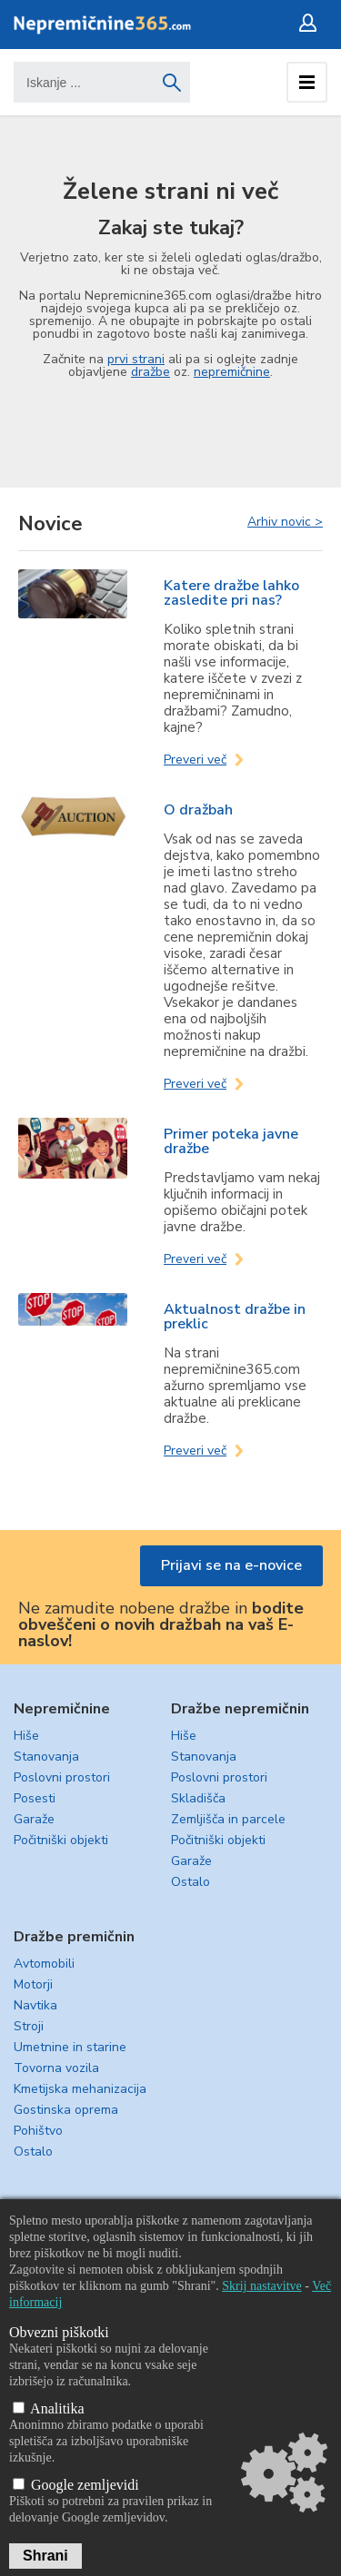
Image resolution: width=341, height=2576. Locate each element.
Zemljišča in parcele (228, 1819)
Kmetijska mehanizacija (80, 2088)
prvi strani (136, 359)
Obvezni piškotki (59, 2332)
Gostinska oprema (66, 2109)
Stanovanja (46, 1756)
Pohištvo (38, 2130)
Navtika (35, 2005)
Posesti (34, 1798)
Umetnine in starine (70, 2047)
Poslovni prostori (62, 1777)
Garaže (34, 1819)
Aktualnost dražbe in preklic (235, 1316)
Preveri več (195, 759)
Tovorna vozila (56, 2068)
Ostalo (190, 1881)
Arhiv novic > (285, 521)
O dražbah (198, 810)
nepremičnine (232, 371)
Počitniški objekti (61, 1840)
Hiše (26, 1735)
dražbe (150, 371)
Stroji (29, 2026)
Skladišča (198, 1798)
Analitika (49, 2408)
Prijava (311, 23)
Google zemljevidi (76, 2484)
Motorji (33, 1984)
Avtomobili (44, 1963)
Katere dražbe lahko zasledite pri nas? (231, 593)
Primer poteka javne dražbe (231, 1141)
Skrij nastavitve (262, 2286)
